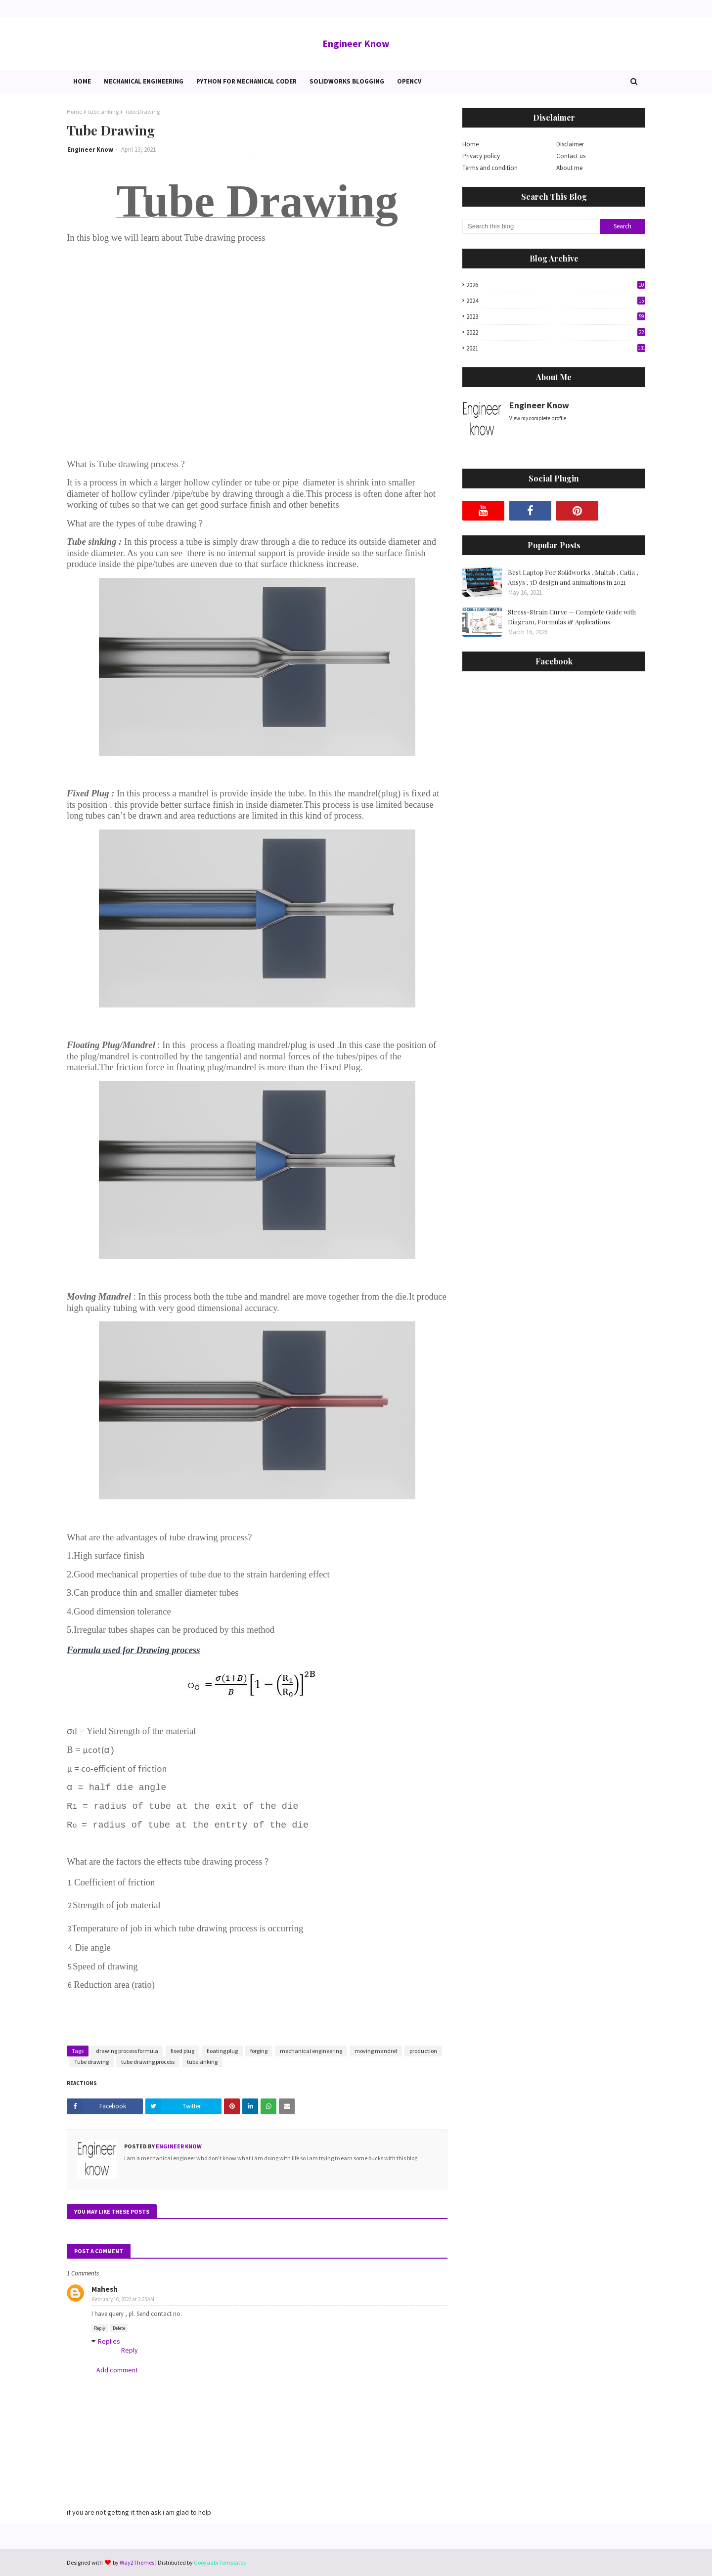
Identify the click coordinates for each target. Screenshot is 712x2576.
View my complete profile (537, 418)
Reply (99, 2328)
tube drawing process (148, 2061)
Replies (109, 2341)
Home (74, 111)
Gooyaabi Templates (220, 2562)
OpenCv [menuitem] (409, 81)
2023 (555, 316)
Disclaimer (570, 144)
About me (569, 168)
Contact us (570, 156)
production (423, 2050)
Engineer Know (356, 43)
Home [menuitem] (82, 81)
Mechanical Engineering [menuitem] (143, 81)
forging (258, 2050)
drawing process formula (127, 2050)
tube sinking (103, 111)
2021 (555, 348)
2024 (555, 301)
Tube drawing (91, 2061)
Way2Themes (137, 2562)
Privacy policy (481, 156)
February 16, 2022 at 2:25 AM (123, 2299)
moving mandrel (376, 2050)
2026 (555, 285)
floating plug (222, 2050)
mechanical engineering (311, 2050)
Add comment (117, 2369)
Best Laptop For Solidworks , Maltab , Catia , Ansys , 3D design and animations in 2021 (573, 577)
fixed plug (182, 2050)
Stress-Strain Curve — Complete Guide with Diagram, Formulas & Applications (572, 617)
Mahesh (104, 2289)
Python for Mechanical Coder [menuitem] (246, 81)
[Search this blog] (531, 226)
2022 (555, 332)
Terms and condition (490, 168)
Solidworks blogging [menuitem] (347, 81)
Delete (119, 2328)
